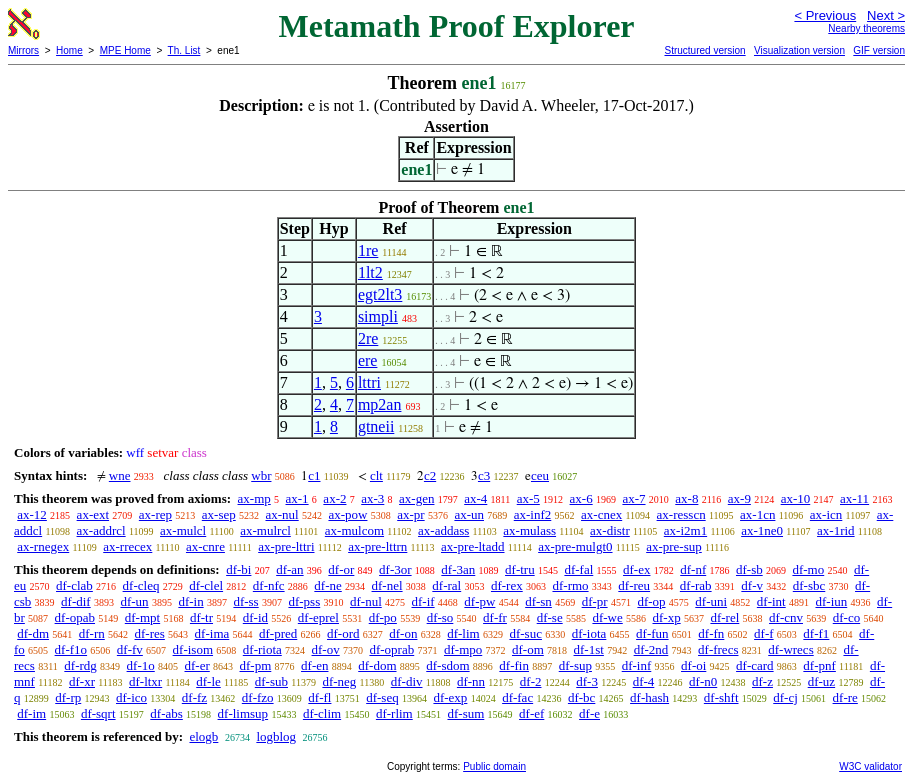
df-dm (33, 633)
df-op (651, 601)
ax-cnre (205, 546)
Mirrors (23, 50)
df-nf (693, 569)
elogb (203, 736)
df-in (190, 601)
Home (69, 50)
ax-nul (281, 514)
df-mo (808, 569)
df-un (134, 601)
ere (368, 360)
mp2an (380, 404)
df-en (314, 665)
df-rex (507, 585)
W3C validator (870, 766)
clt (376, 475)
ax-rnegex (43, 546)
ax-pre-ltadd (473, 546)
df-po (383, 617)
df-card (755, 665)
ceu (540, 475)
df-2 (531, 681)
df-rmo (570, 585)
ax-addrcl (101, 530)
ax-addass (443, 530)
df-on (403, 633)
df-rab (696, 585)
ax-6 (581, 498)
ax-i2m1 (685, 530)
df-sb (749, 569)
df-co (846, 617)
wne (120, 475)
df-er (197, 665)
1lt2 (370, 272)
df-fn (711, 633)
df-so (440, 617)
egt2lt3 (380, 294)
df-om (528, 649)
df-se (550, 617)
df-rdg (80, 665)
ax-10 (796, 498)
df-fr (495, 617)
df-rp (68, 697)
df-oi (693, 665)
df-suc (525, 633)
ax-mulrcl (265, 530)
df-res (150, 633)
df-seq (382, 697)
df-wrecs (790, 649)
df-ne (327, 585)
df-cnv (786, 617)
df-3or (395, 569)
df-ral (446, 585)
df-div (407, 681)
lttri (369, 382)
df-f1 (816, 633)
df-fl (319, 697)
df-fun (652, 633)
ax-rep (155, 514)
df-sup (575, 665)
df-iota (589, 633)
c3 (484, 475)
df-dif (76, 601)
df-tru (520, 569)
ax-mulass (529, 530)
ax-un (469, 514)
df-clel (206, 585)
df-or (341, 569)
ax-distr (610, 530)
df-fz (194, 697)
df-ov (326, 649)
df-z (762, 681)
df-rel (724, 617)
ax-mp (254, 498)
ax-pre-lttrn (377, 546)
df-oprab (391, 649)
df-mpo (463, 649)
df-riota (262, 649)
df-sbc (809, 585)
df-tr (201, 617)
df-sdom (447, 665)
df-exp (450, 697)
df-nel (387, 585)
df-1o (141, 665)
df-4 (644, 681)
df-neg (339, 681)
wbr (261, 475)
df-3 (587, 681)
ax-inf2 (533, 514)
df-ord (343, 633)
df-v (752, 585)
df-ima (212, 633)
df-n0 (703, 681)
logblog (276, 736)
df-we (607, 617)
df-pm (256, 665)
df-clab (74, 585)
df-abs (166, 713)
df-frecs (718, 649)
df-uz (821, 681)
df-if (423, 601)
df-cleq (141, 585)
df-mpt (142, 617)
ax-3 (372, 498)
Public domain (494, 766)
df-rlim (394, 713)
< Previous (825, 15)
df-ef (531, 713)
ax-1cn (757, 514)
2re (368, 338)
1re (368, 250)
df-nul (366, 601)
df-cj (785, 697)
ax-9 (739, 498)
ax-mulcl (183, 530)
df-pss (304, 601)
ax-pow (347, 514)
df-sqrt (98, 713)
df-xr (82, 681)
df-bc (581, 697)
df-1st (589, 649)
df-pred (278, 633)
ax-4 (475, 498)
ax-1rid (836, 530)
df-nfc (269, 585)
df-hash (649, 697)
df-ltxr (145, 681)
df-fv (130, 649)
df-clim (322, 713)
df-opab (75, 617)
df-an (289, 569)
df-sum (465, 713)
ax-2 (334, 498)
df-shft (721, 697)
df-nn (471, 681)
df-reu (634, 585)
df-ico (131, 697)
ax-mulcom (354, 530)
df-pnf (819, 665)
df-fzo (258, 697)
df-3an (458, 569)
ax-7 (633, 498)
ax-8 (686, 498)
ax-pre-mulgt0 (575, 546)
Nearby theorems (866, 28)
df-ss (245, 601)
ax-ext (93, 514)
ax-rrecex (127, 546)
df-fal (578, 569)
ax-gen (416, 498)
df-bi (238, 569)
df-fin (514, 665)
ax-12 (32, 514)
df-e (589, 713)
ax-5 (528, 498)
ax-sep (219, 514)
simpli (378, 316)
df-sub (271, 681)
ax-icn (826, 514)
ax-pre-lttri (286, 546)
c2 (430, 475)
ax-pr (410, 514)
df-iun (831, 601)
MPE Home (125, 50)
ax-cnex (601, 514)
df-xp (667, 617)
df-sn (538, 601)
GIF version (879, 50)
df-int (771, 601)
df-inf (637, 665)
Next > (886, 15)
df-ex (636, 569)
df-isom (193, 649)
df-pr (595, 601)
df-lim (463, 633)
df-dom (377, 665)
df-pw (479, 601)
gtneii (376, 426)
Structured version (704, 50)
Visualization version (799, 50)
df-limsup (243, 713)
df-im (31, 713)
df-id (255, 617)
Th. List (184, 50)
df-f (764, 633)
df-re (845, 697)
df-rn (92, 633)
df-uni (711, 601)
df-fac (517, 697)
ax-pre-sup (674, 546)
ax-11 (854, 498)
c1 (314, 475)
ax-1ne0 (762, 530)
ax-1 (297, 498)
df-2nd (651, 649)
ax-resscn (681, 514)
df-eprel (318, 617)
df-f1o (71, 649)
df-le (208, 681)
